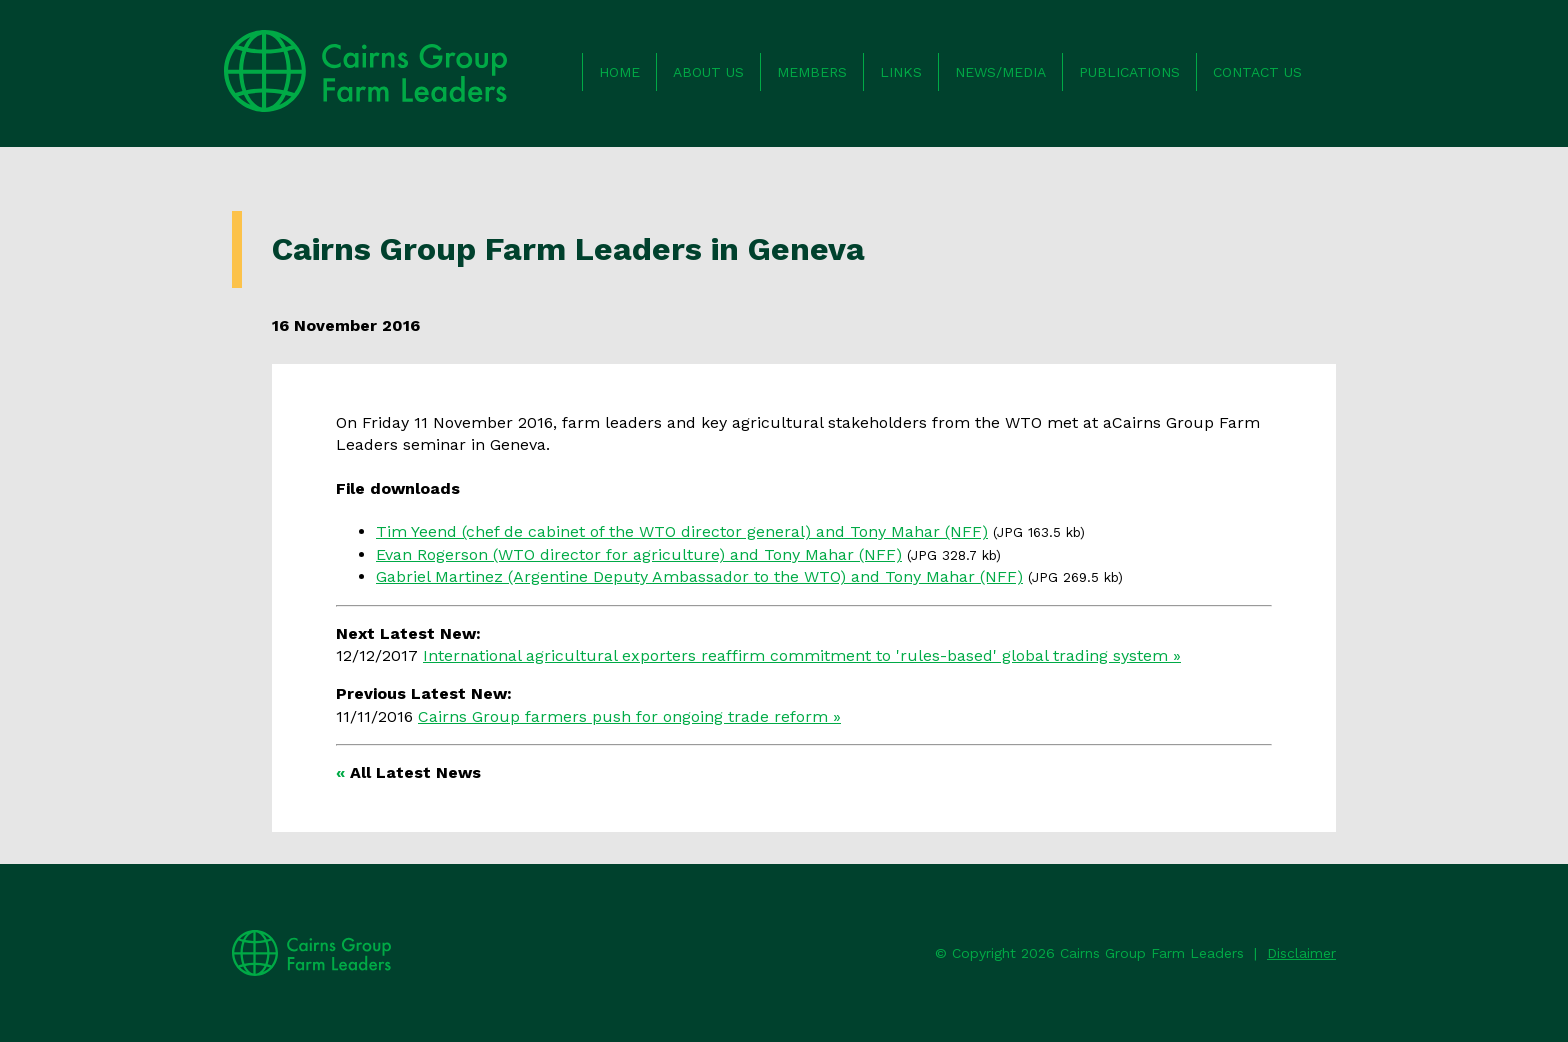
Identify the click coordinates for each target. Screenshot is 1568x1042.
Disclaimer (1301, 953)
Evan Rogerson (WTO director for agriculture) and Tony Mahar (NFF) (639, 554)
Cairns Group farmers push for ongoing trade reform (623, 716)
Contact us (1257, 72)
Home (619, 72)
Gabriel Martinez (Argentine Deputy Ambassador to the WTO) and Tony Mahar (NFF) (699, 576)
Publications (1129, 72)
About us (708, 72)
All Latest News (415, 772)
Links (901, 72)
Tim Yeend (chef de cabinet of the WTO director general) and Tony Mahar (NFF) (682, 531)
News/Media (1000, 72)
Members (812, 72)
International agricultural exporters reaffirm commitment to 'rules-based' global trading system (795, 655)
